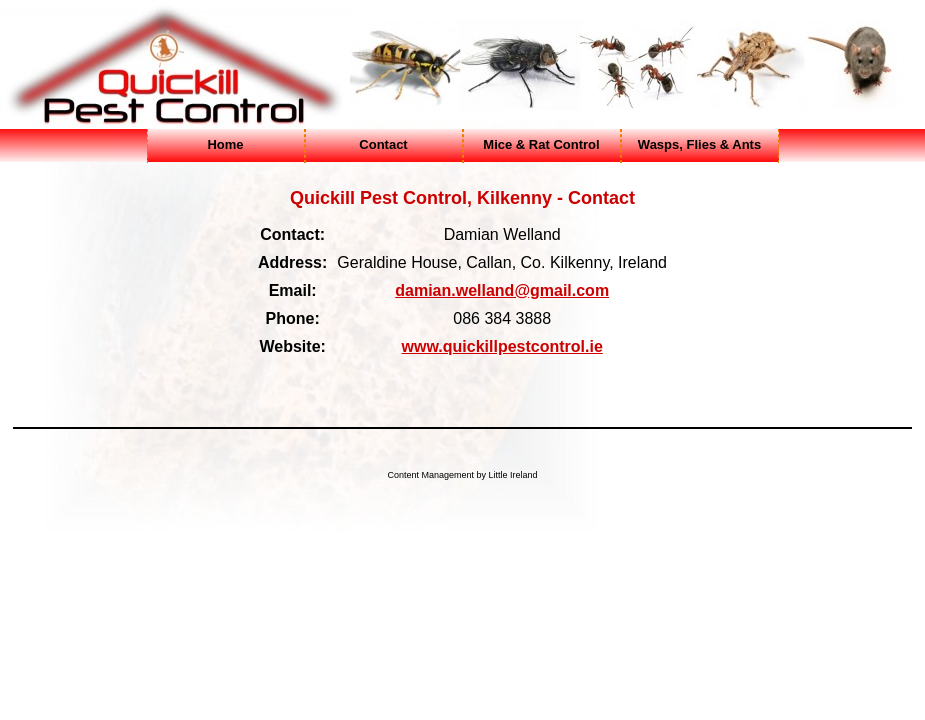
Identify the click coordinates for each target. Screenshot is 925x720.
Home (225, 144)
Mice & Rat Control (541, 144)
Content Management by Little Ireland (462, 475)
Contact (383, 144)
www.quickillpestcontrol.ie (502, 346)
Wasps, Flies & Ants (699, 144)
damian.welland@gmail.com (502, 290)
